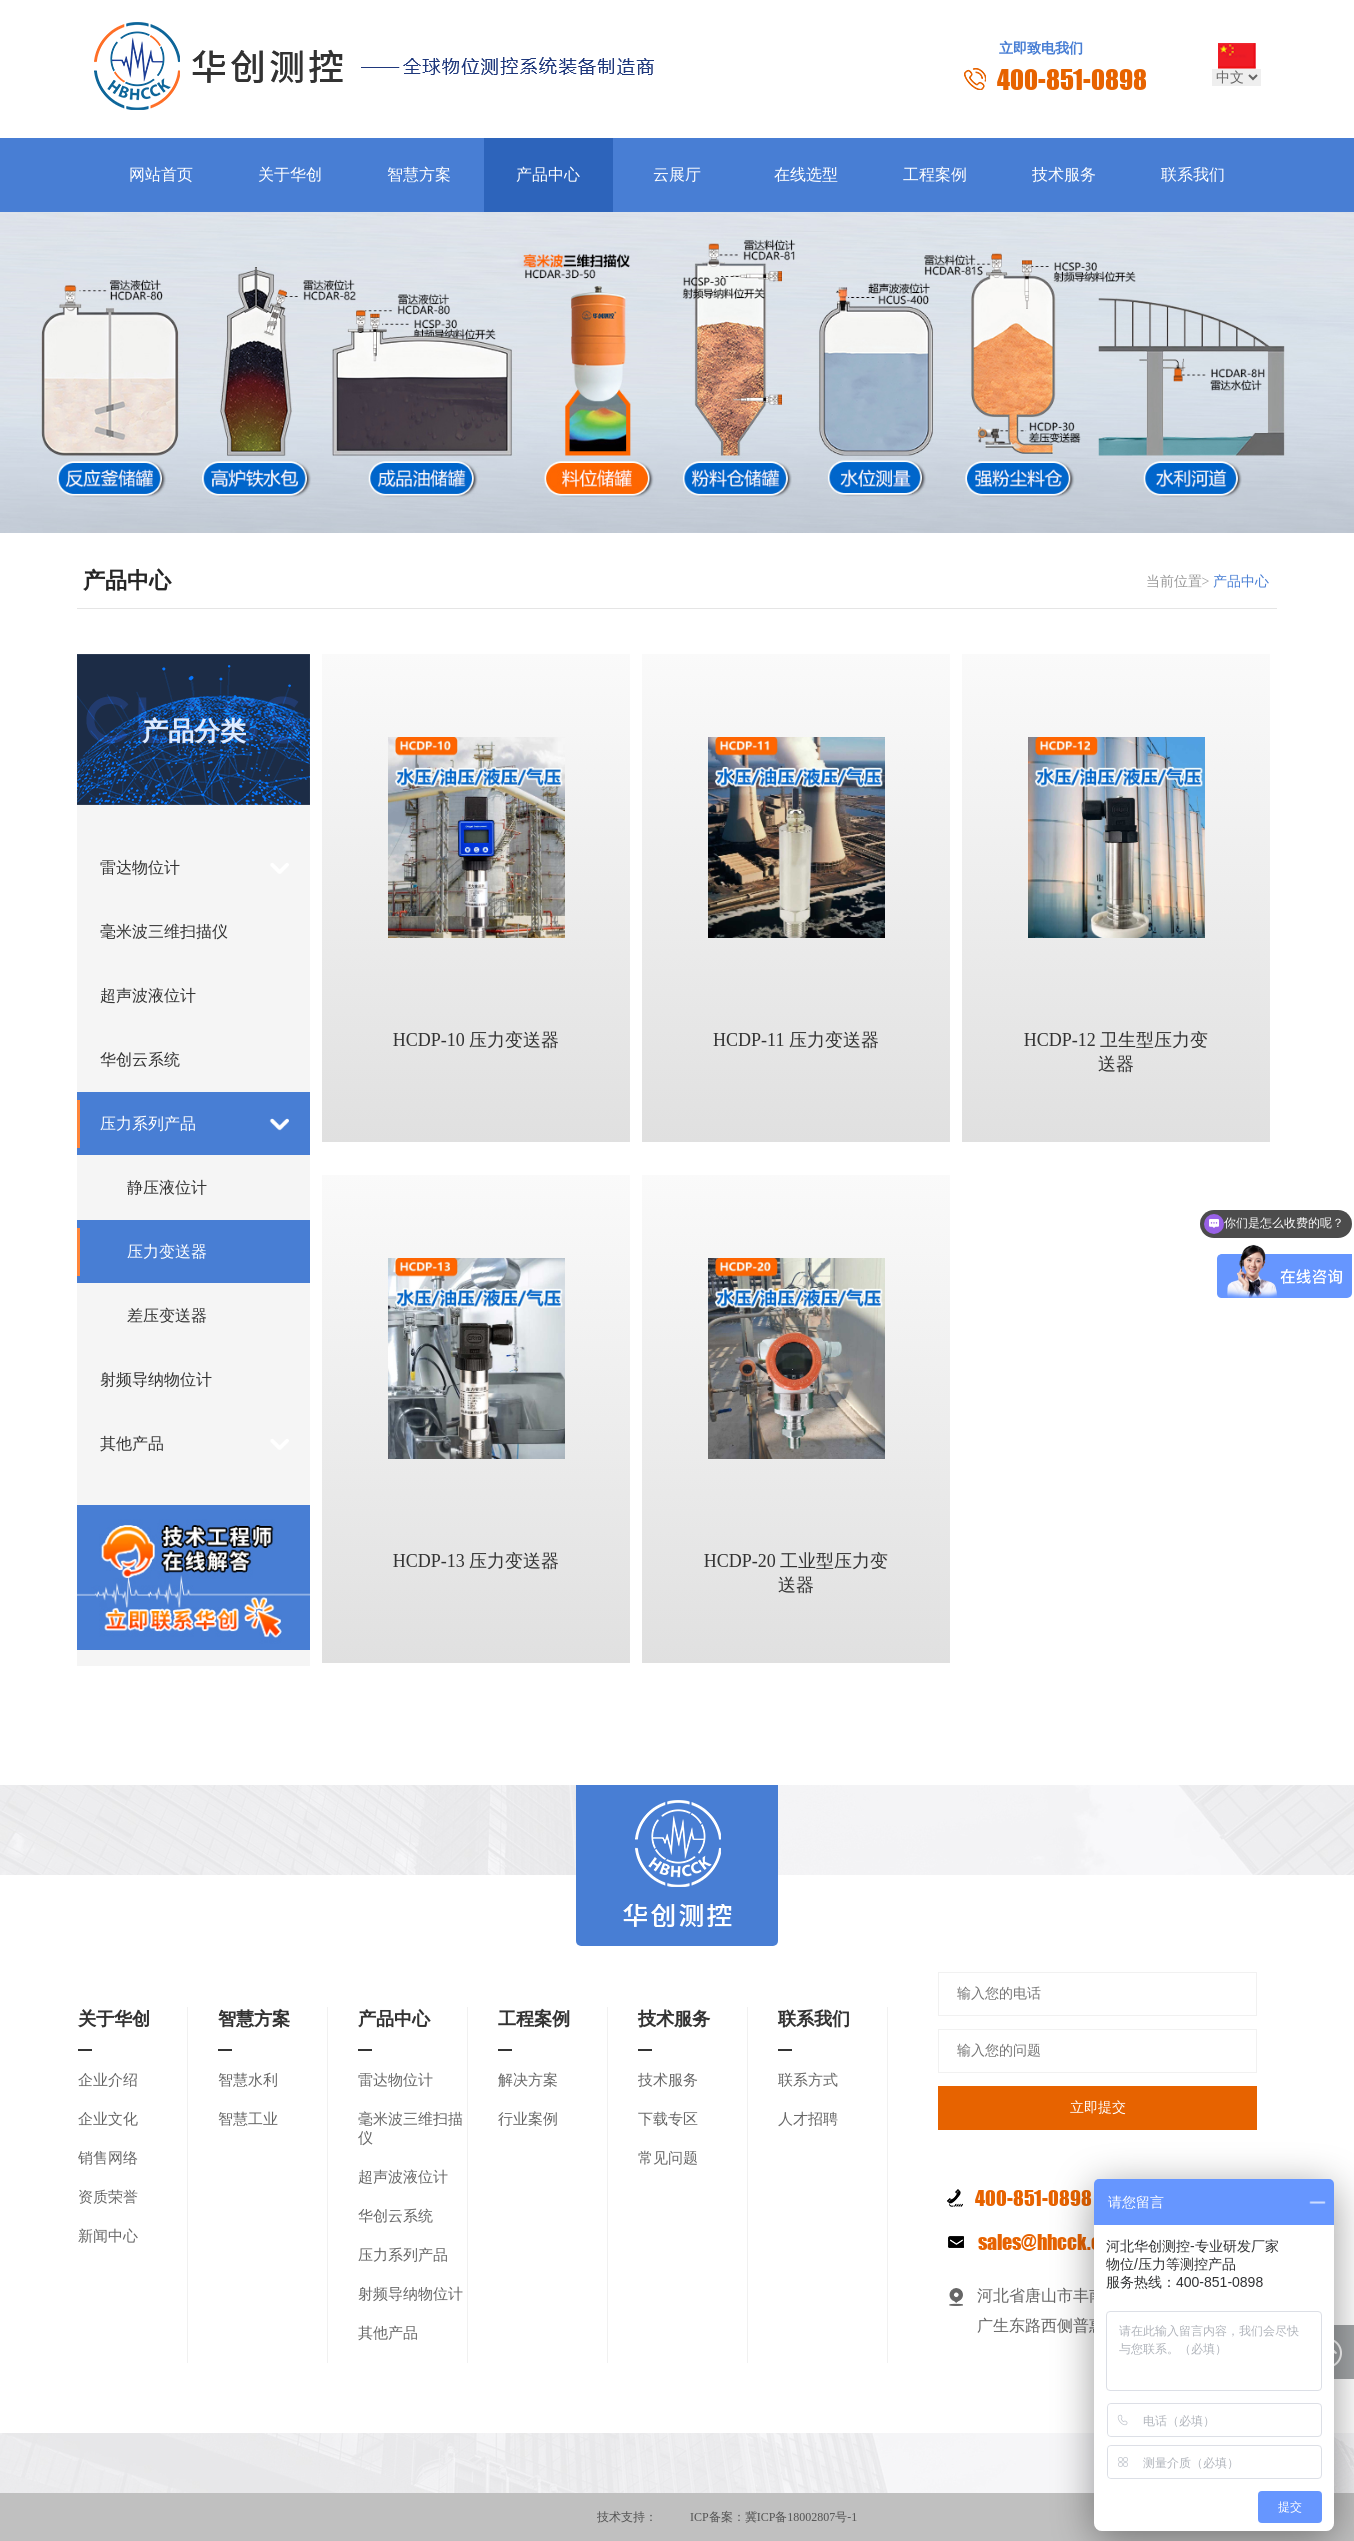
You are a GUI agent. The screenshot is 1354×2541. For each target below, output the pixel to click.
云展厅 (677, 174)
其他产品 (132, 1443)
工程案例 (935, 174)
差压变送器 (167, 1315)
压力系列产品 (148, 1123)
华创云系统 (140, 1059)
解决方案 (528, 2080)
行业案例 (528, 2119)
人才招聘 (808, 2119)
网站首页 (161, 174)
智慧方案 (419, 174)
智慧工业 (248, 2119)
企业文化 (108, 2119)
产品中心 (548, 174)
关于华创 (290, 174)
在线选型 (806, 174)
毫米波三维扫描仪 (164, 931)
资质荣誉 (108, 2197)
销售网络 (108, 2158)
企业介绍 (108, 2080)
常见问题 (668, 2158)
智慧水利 (248, 2080)
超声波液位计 (148, 995)
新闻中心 (108, 2236)
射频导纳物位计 (156, 1379)
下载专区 (668, 2119)
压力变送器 (167, 1251)
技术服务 (1064, 174)
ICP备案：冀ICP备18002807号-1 (773, 2517)
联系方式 (808, 2080)
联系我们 (1193, 174)
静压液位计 (167, 1187)
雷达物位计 (140, 867)
